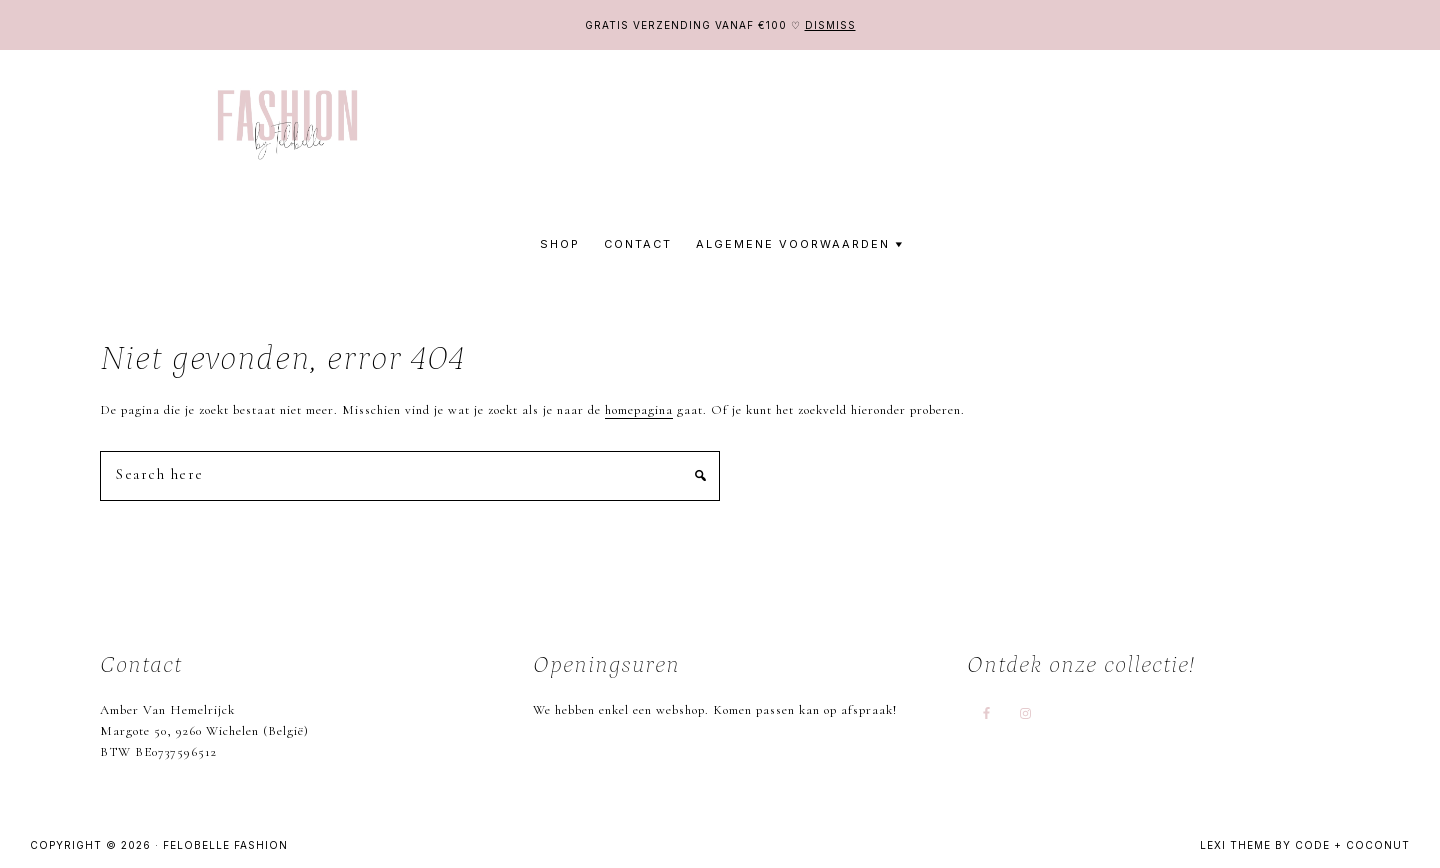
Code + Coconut (1352, 845)
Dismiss (830, 25)
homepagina (639, 410)
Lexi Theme (1235, 845)
